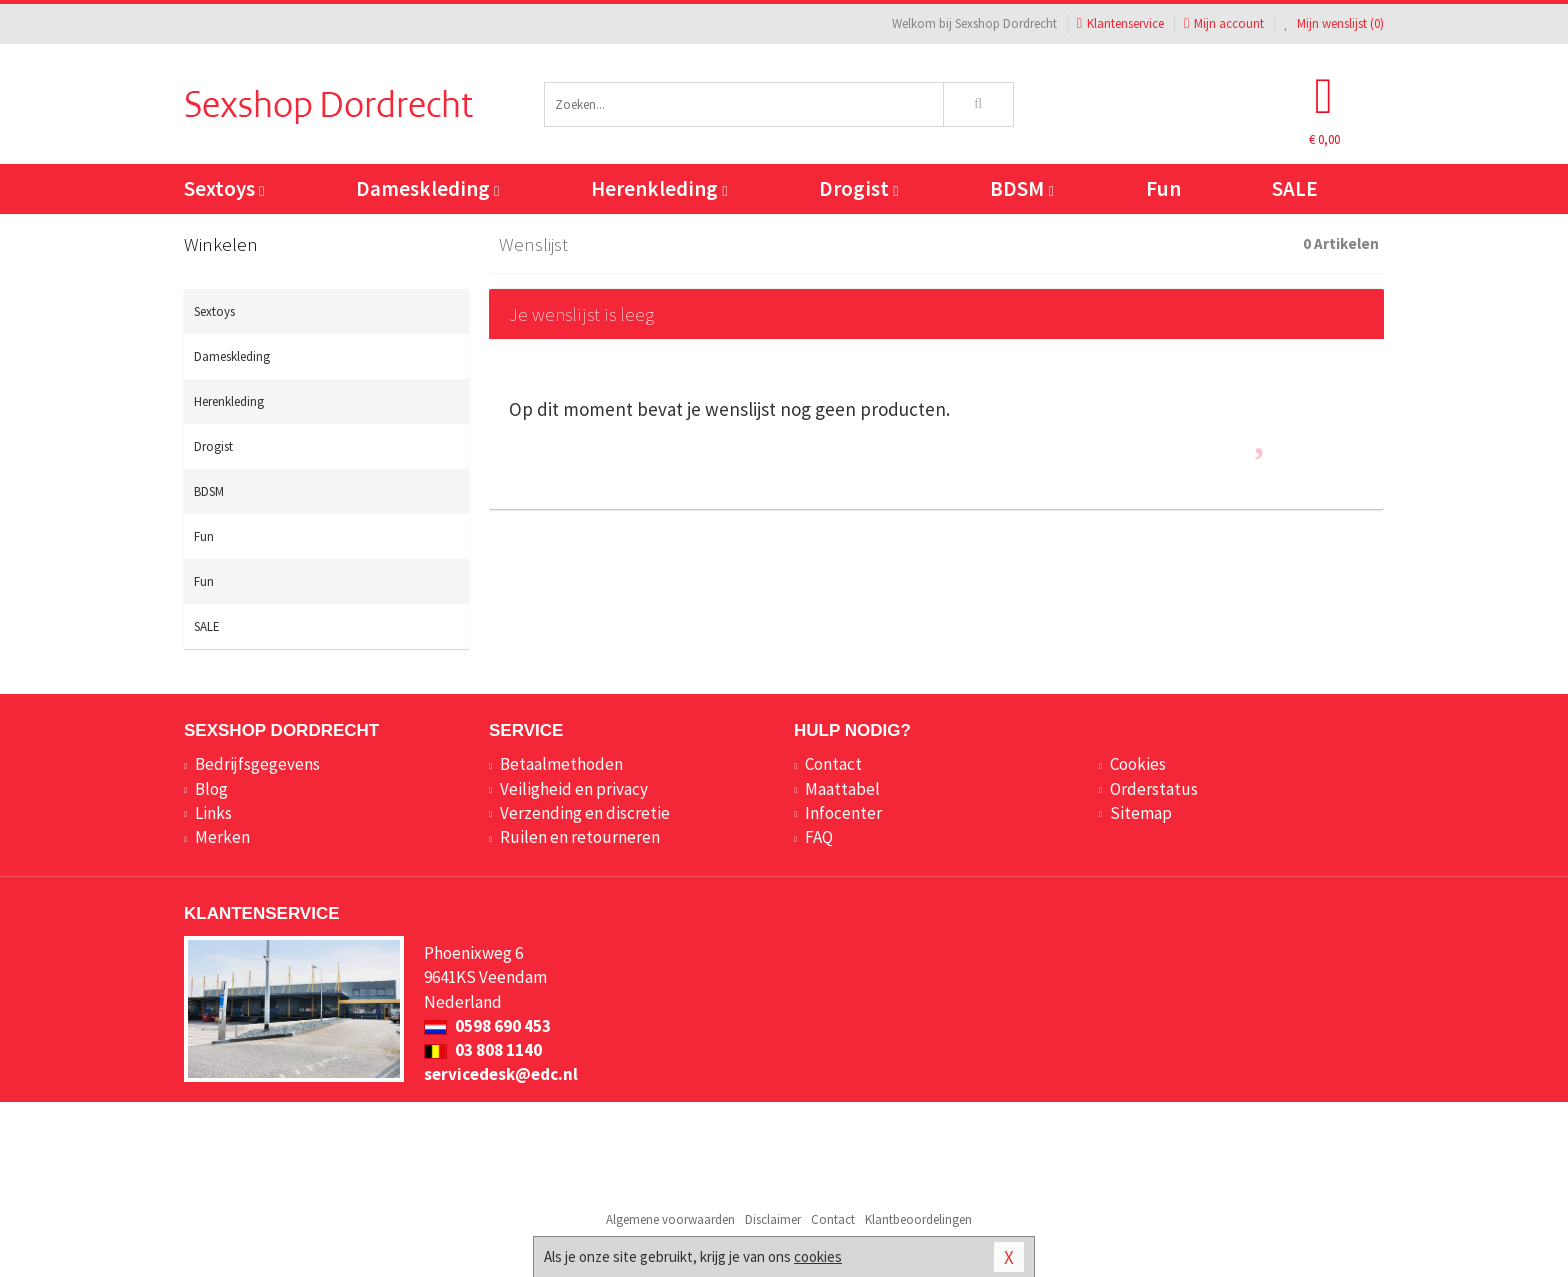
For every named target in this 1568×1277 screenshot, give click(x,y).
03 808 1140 (483, 1050)
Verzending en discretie (585, 813)
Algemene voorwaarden (670, 1219)
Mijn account (1224, 23)
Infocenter (843, 813)
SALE (1295, 188)
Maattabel (842, 789)
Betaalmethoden (561, 764)
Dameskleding (427, 188)
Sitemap (1141, 813)
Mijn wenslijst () (1334, 23)
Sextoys (224, 188)
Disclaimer (773, 1219)
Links (213, 813)
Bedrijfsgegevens (257, 764)
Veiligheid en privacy (574, 789)
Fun (1163, 188)
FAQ (819, 837)
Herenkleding (659, 188)
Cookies (1138, 764)
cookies (818, 1256)
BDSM (1021, 188)
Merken (222, 837)
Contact (833, 764)
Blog (211, 789)
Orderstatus (1154, 789)
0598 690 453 (487, 1026)
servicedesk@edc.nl (501, 1074)
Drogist (858, 188)
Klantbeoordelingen (918, 1219)
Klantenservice (1120, 23)
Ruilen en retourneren (580, 837)
